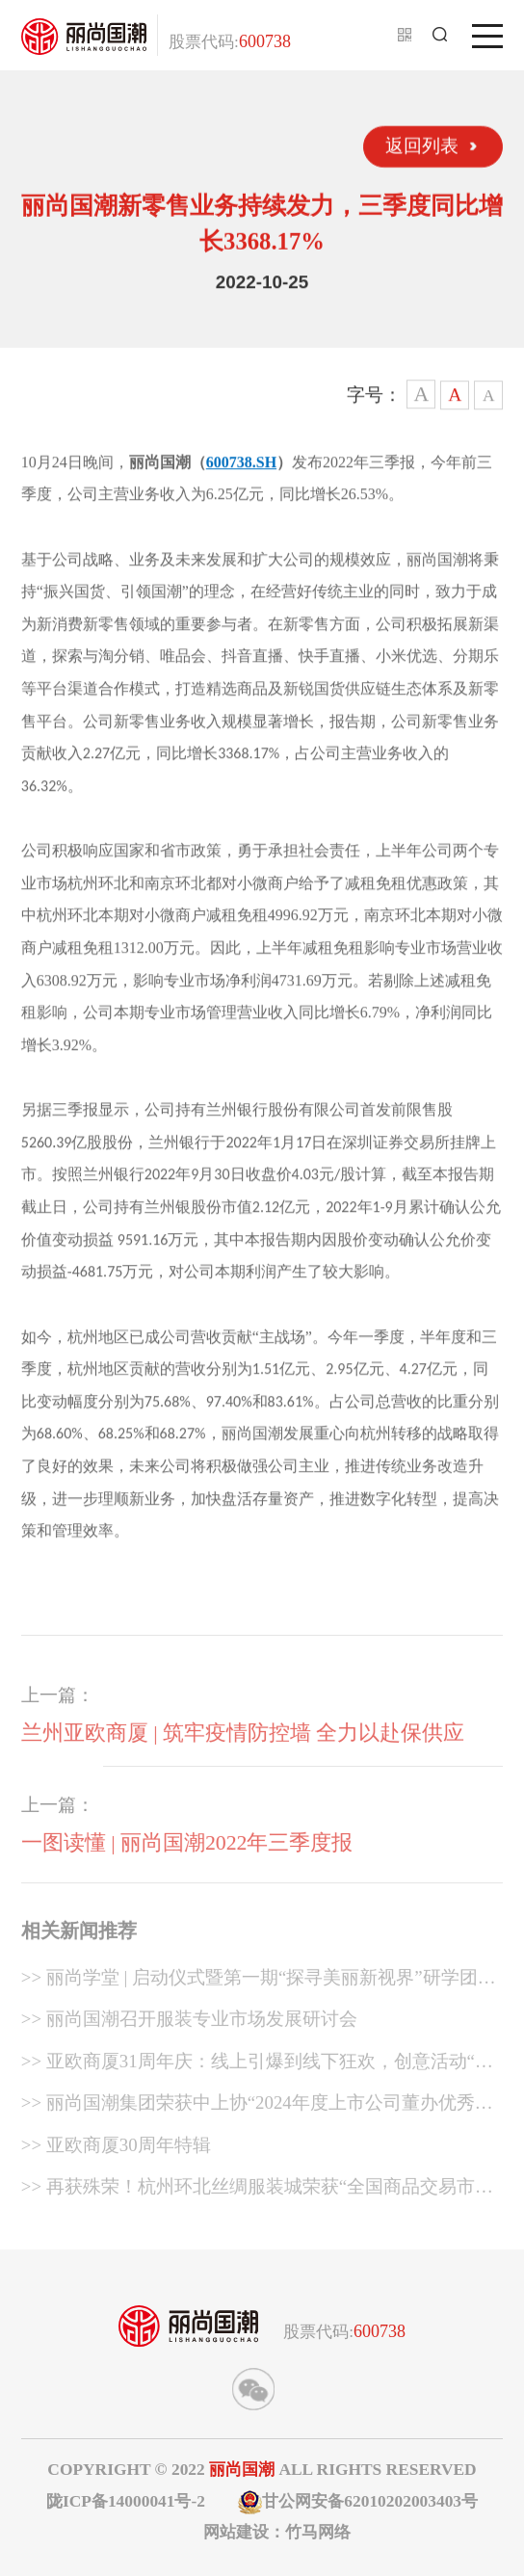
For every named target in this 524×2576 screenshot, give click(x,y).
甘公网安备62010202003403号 (358, 2502)
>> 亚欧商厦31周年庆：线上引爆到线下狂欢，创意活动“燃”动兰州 (261, 2069)
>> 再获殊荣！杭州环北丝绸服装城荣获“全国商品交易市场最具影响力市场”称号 (257, 2195)
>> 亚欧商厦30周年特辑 (116, 2150)
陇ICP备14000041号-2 (125, 2500)
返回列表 (421, 145)
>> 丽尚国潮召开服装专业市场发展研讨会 (189, 2024)
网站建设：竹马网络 (277, 2531)
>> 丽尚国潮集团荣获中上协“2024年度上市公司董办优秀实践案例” (257, 2111)
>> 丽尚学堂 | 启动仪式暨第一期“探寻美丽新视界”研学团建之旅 (258, 1985)
